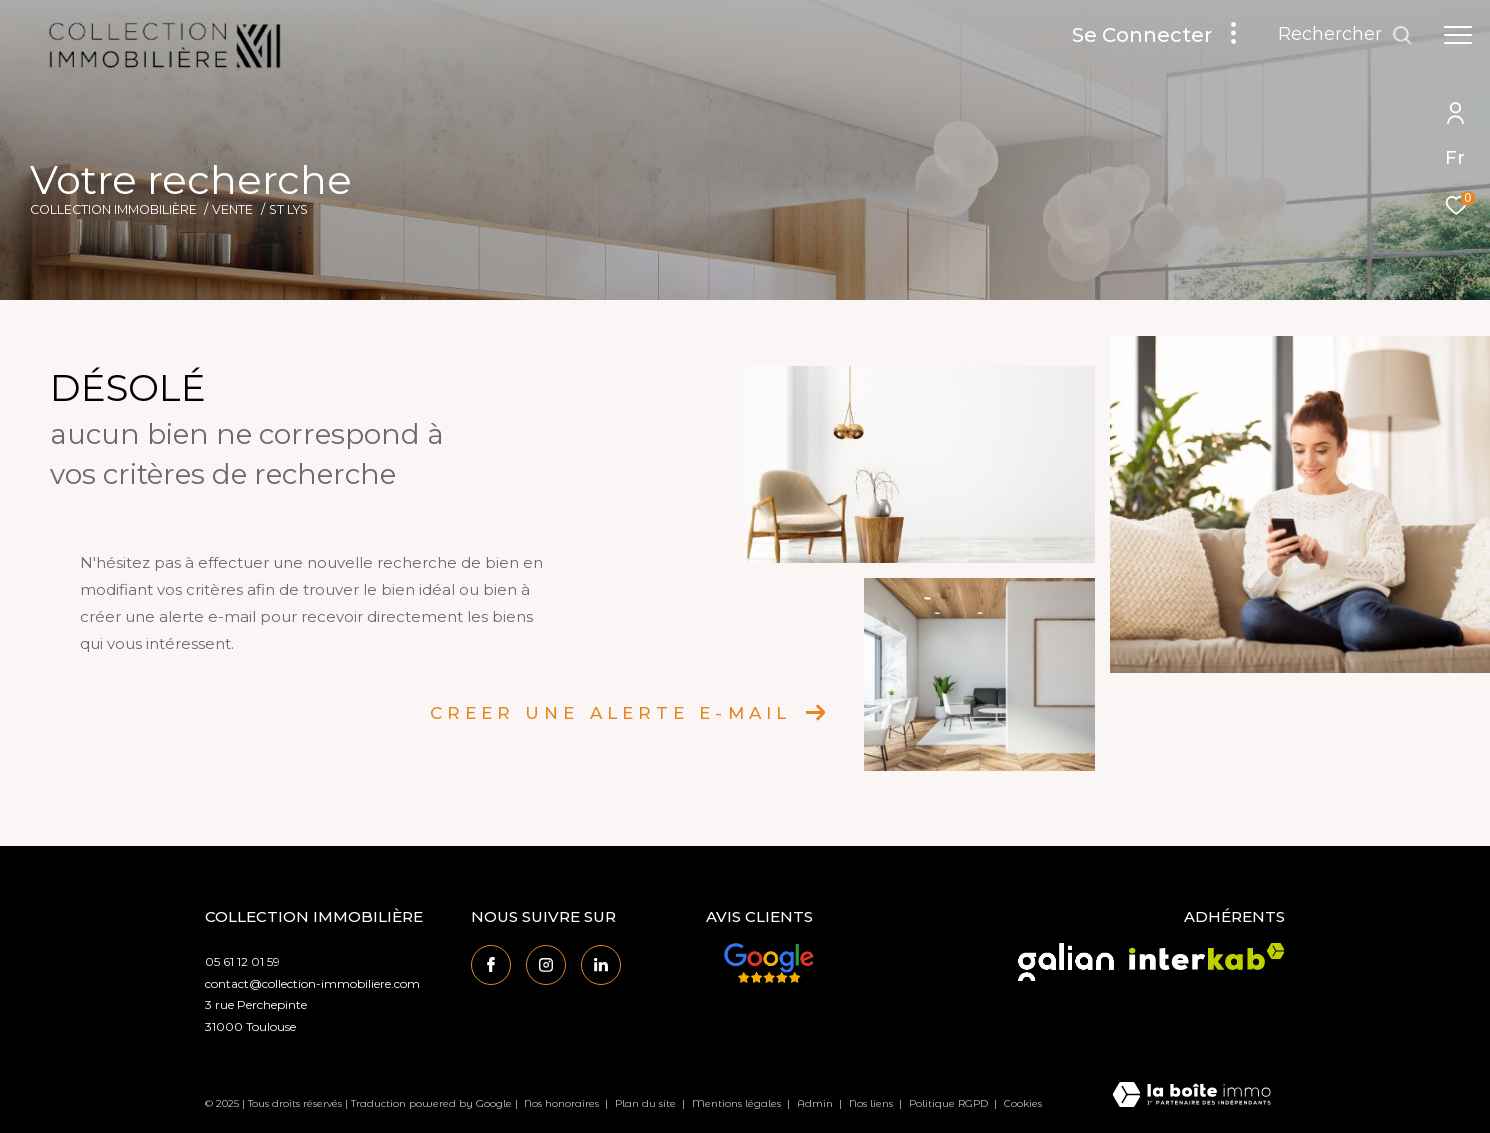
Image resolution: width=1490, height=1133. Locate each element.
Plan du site (647, 1103)
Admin (816, 1103)
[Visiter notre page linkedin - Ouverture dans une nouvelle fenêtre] (601, 965)
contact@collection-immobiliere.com (312, 983)
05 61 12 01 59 (242, 961)
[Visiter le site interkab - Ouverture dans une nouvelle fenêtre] (1207, 956)
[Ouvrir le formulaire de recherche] (1345, 35)
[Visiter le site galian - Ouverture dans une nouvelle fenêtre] (1066, 962)
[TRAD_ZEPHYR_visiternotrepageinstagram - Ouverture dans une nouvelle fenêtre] (546, 965)
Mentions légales (738, 1103)
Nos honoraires (561, 1103)
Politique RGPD (948, 1103)
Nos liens (872, 1103)
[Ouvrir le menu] (1458, 35)
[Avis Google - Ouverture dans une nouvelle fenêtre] (769, 963)
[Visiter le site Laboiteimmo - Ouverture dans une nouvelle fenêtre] (1191, 1096)
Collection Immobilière (113, 209)
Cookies (1023, 1104)
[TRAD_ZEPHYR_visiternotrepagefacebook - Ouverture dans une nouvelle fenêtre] (491, 965)
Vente (232, 209)
